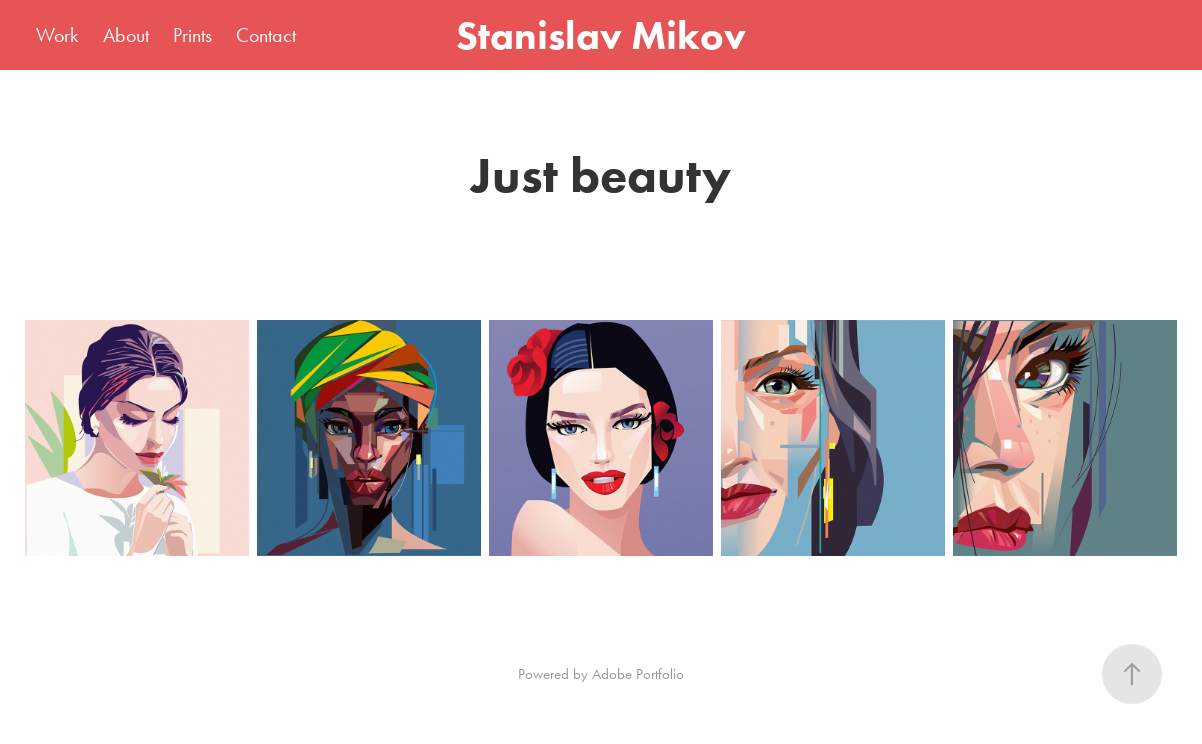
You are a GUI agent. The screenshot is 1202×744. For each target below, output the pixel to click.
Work (57, 35)
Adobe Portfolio (638, 674)
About (126, 35)
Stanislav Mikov (601, 35)
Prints (192, 35)
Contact (266, 35)
